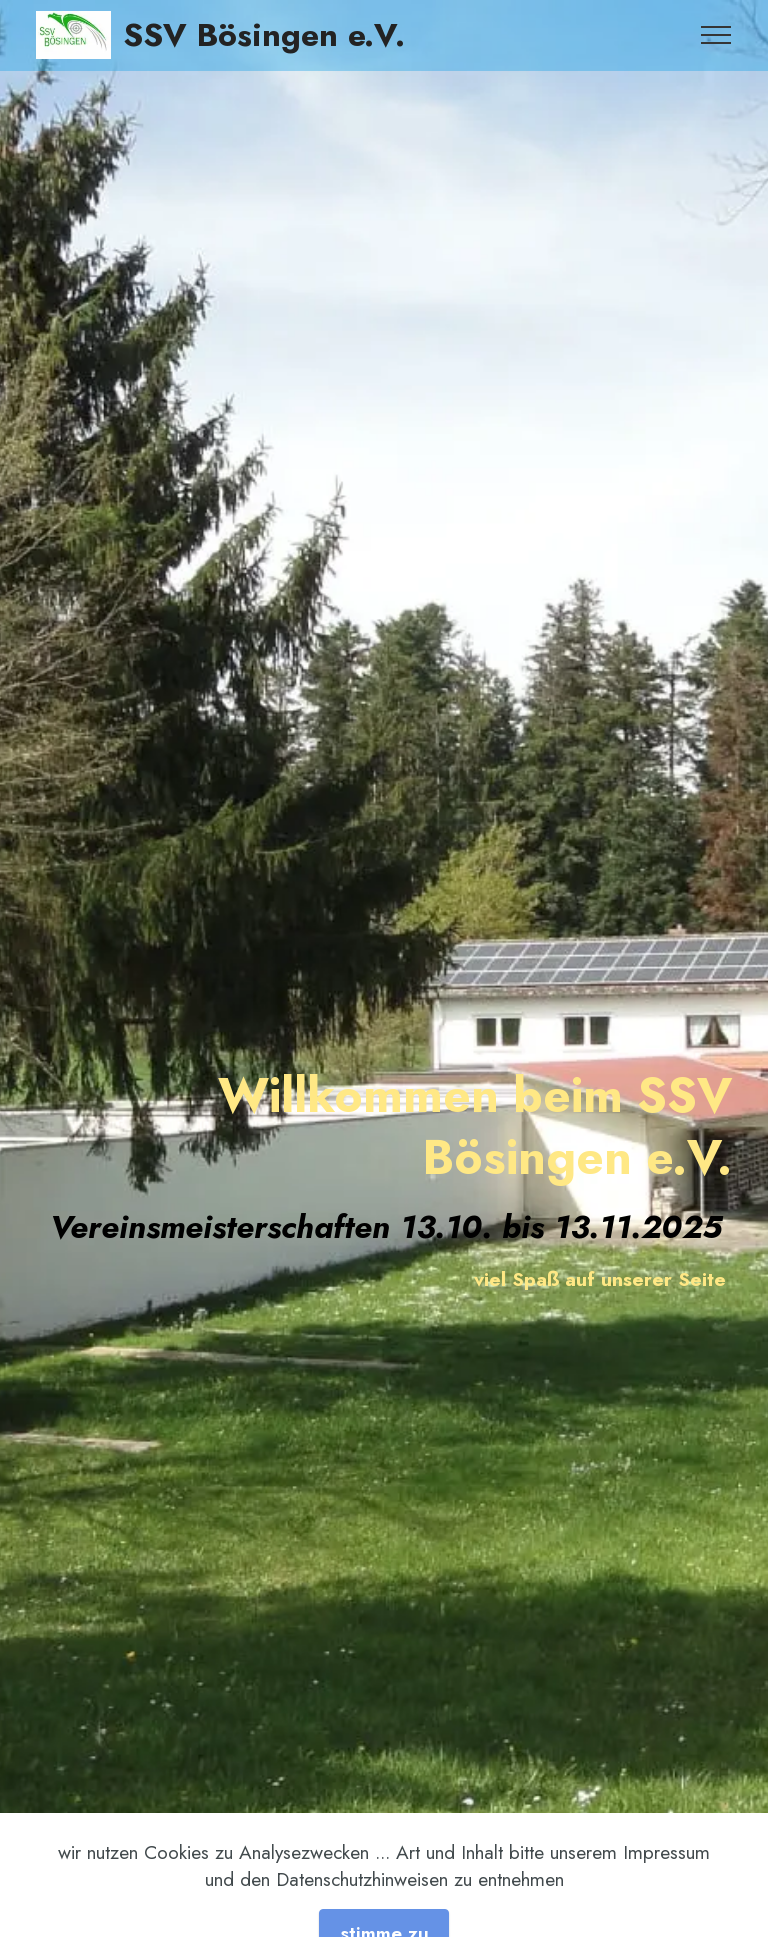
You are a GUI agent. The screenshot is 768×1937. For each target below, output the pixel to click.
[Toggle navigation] (716, 35)
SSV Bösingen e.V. (264, 35)
